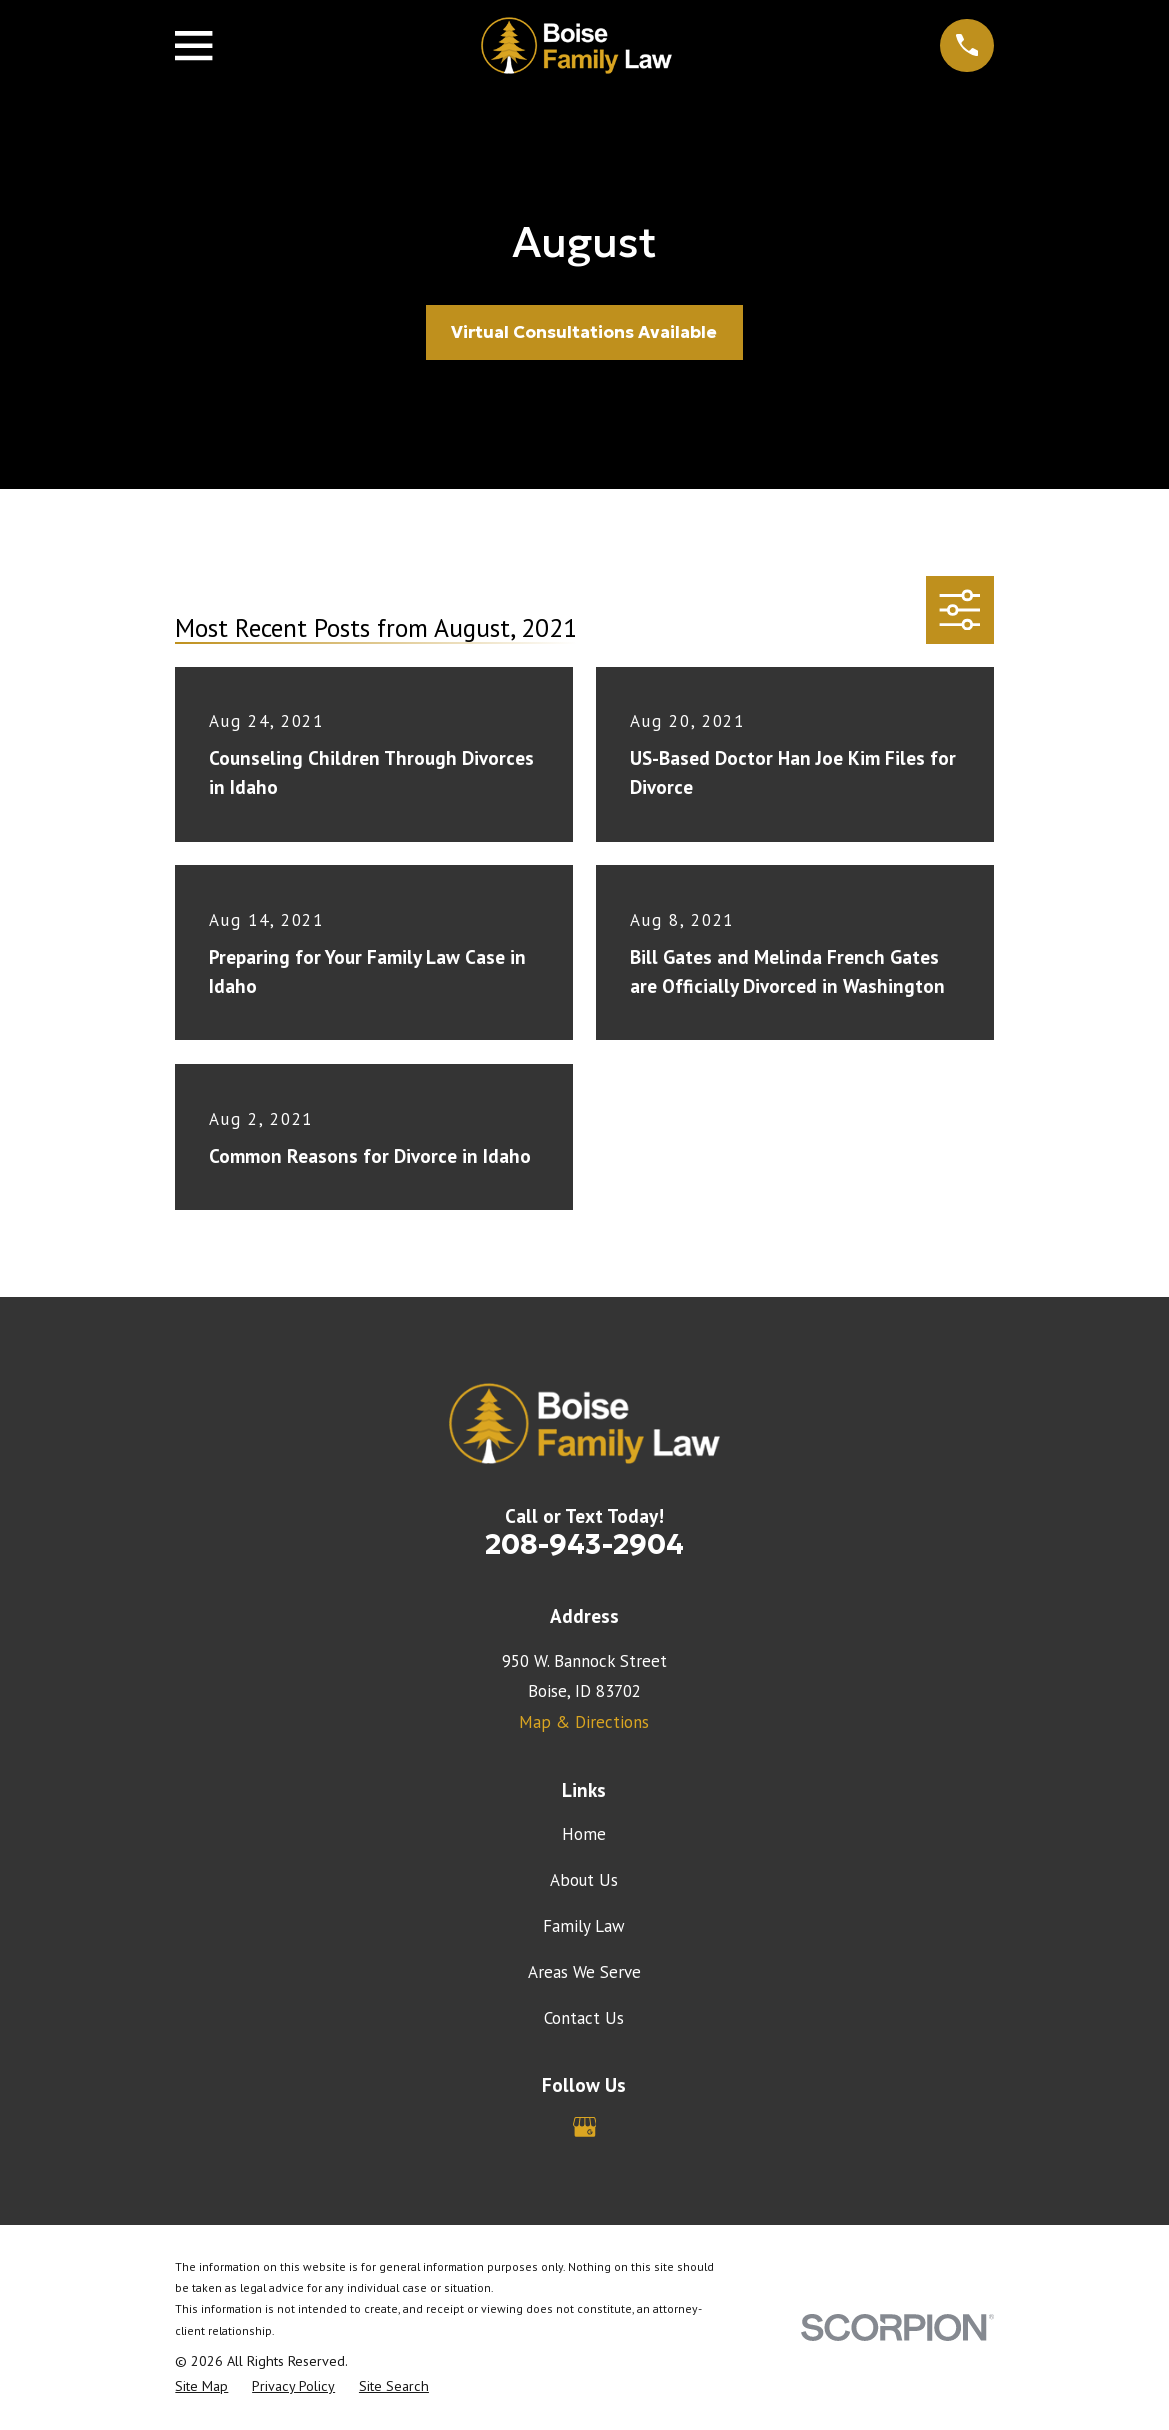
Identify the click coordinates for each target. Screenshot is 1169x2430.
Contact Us (584, 2018)
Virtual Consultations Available (584, 332)
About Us (584, 1880)
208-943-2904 (584, 1544)
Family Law (584, 1926)
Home (584, 1834)
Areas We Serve (584, 1972)
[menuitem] (201, 2387)
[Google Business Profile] (585, 2127)
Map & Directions (584, 1722)
